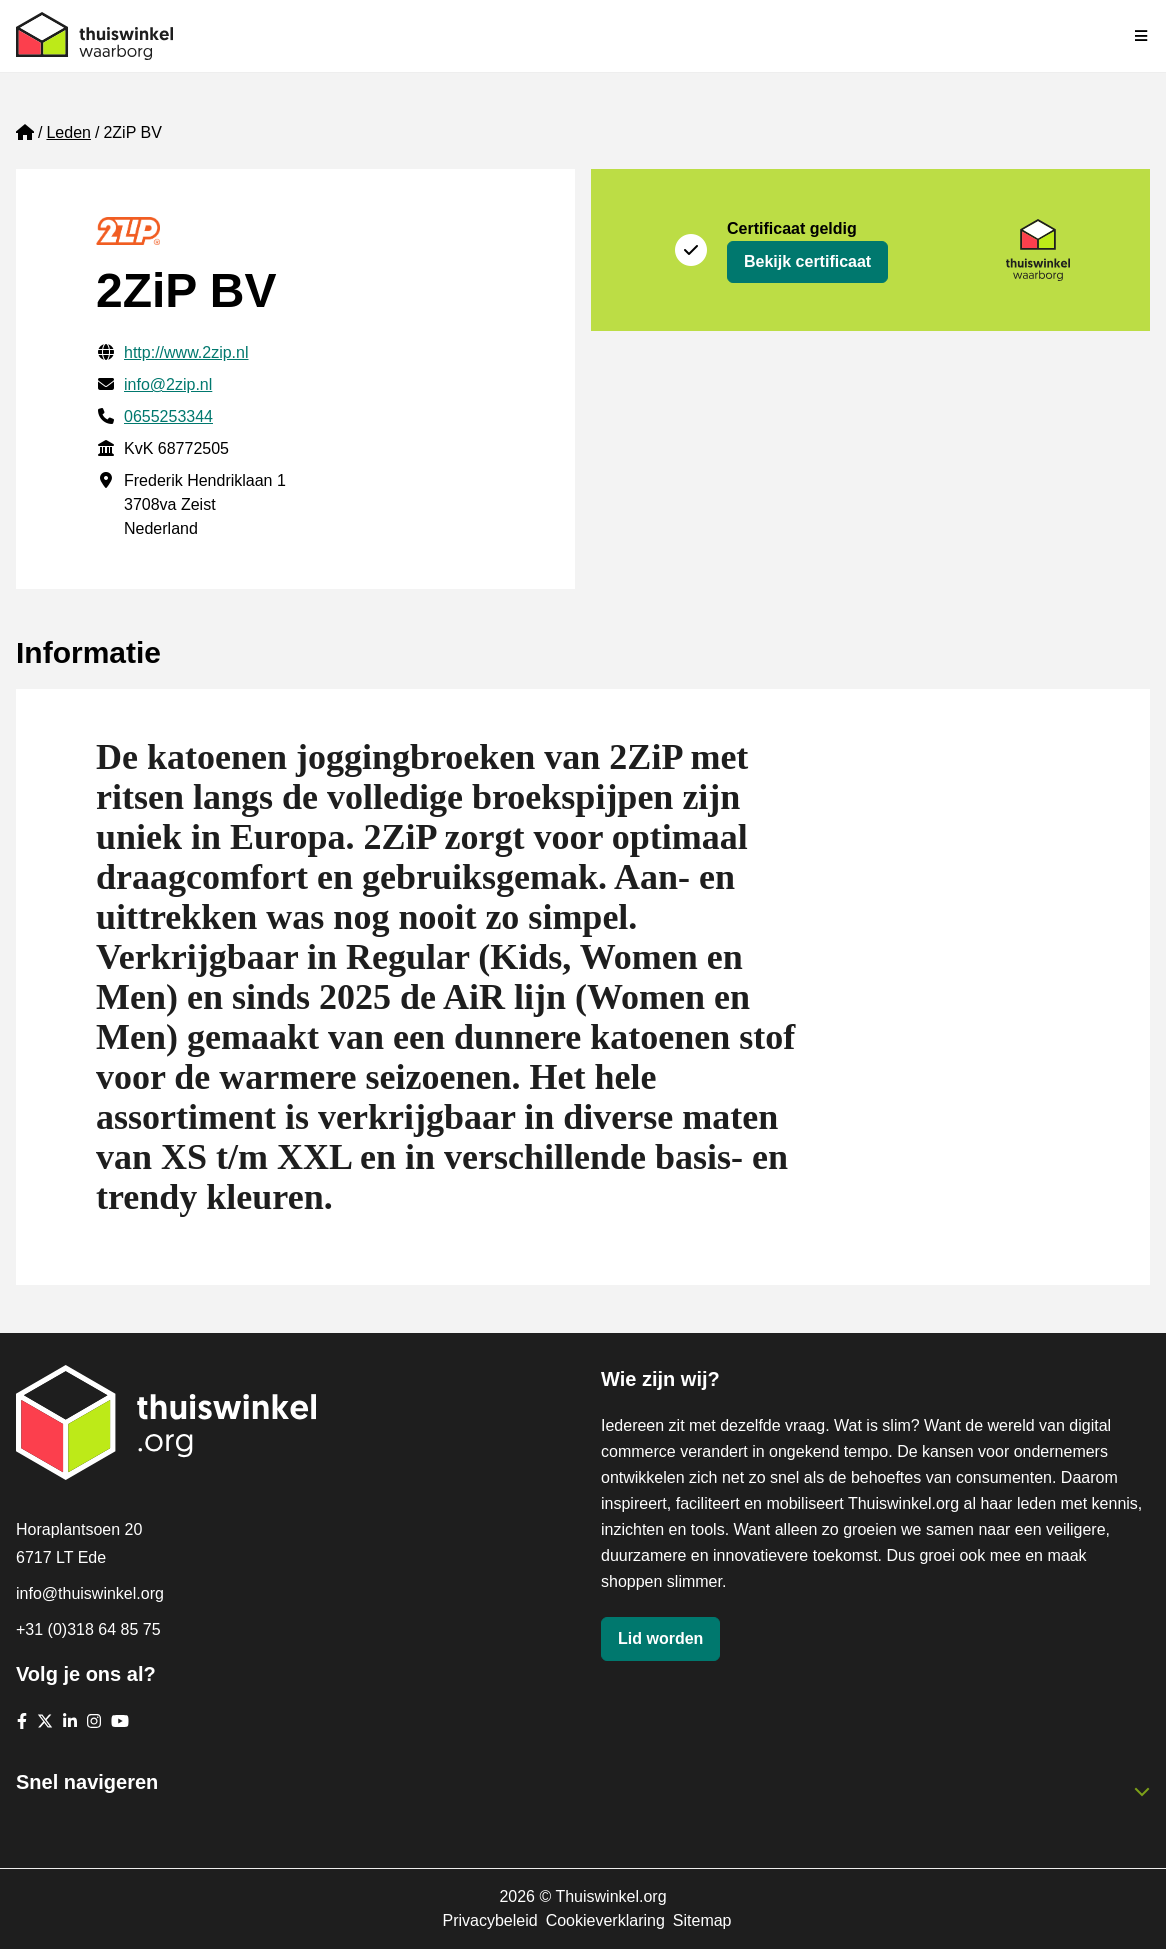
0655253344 (168, 416)
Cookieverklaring (605, 1920)
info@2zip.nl (168, 384)
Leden (68, 132)
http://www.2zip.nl (186, 352)
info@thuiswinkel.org (90, 1593)
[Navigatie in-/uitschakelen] (1142, 36)
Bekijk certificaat (807, 261)
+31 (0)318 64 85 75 (88, 1629)
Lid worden (660, 1638)
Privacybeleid (489, 1920)
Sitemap (702, 1920)
